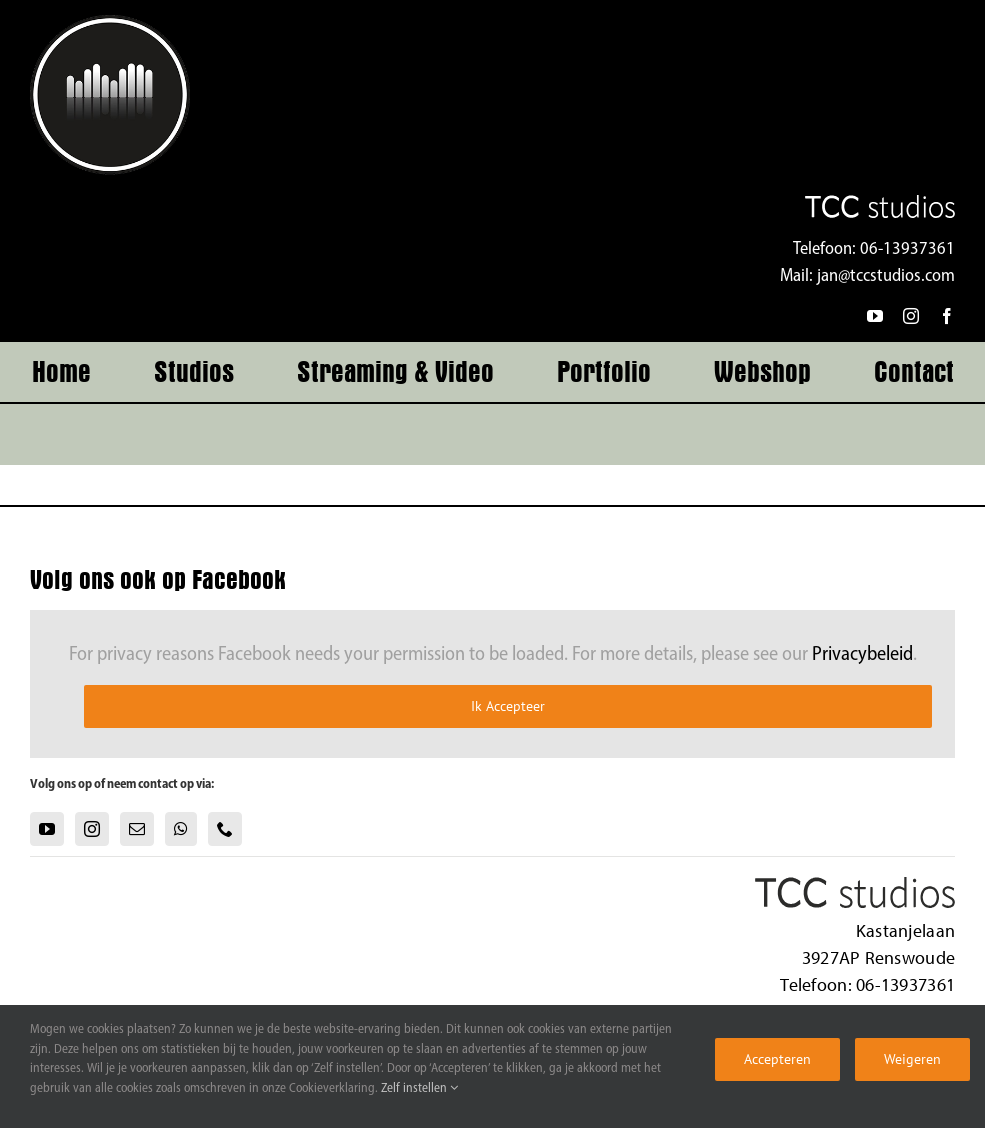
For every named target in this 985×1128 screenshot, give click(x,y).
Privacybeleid (862, 655)
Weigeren (912, 1059)
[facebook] (947, 316)
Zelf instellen (419, 1088)
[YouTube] (47, 829)
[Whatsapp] (181, 829)
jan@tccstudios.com (886, 276)
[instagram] (911, 316)
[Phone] (225, 829)
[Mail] (137, 829)
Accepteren (777, 1059)
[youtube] (875, 316)
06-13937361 (907, 249)
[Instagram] (92, 829)
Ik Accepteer (508, 706)
